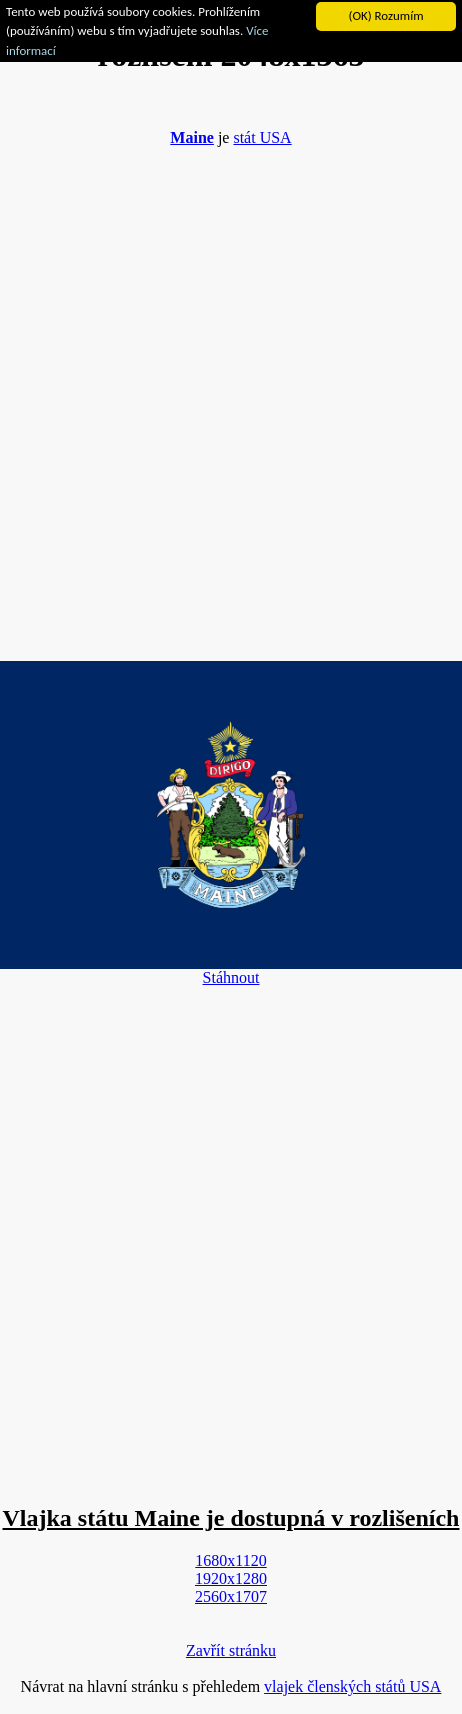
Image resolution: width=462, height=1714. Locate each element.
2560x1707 (231, 1596)
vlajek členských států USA (352, 1686)
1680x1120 (230, 1560)
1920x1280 (231, 1578)
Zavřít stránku (231, 1650)
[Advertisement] (231, 394)
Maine (192, 137)
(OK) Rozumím (385, 15)
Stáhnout (231, 977)
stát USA (262, 137)
